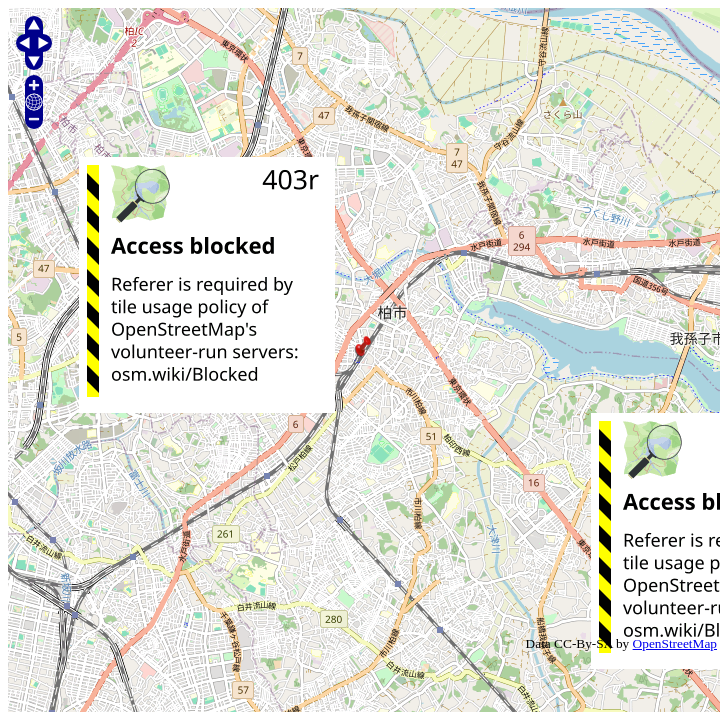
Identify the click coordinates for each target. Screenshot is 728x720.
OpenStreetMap (675, 643)
